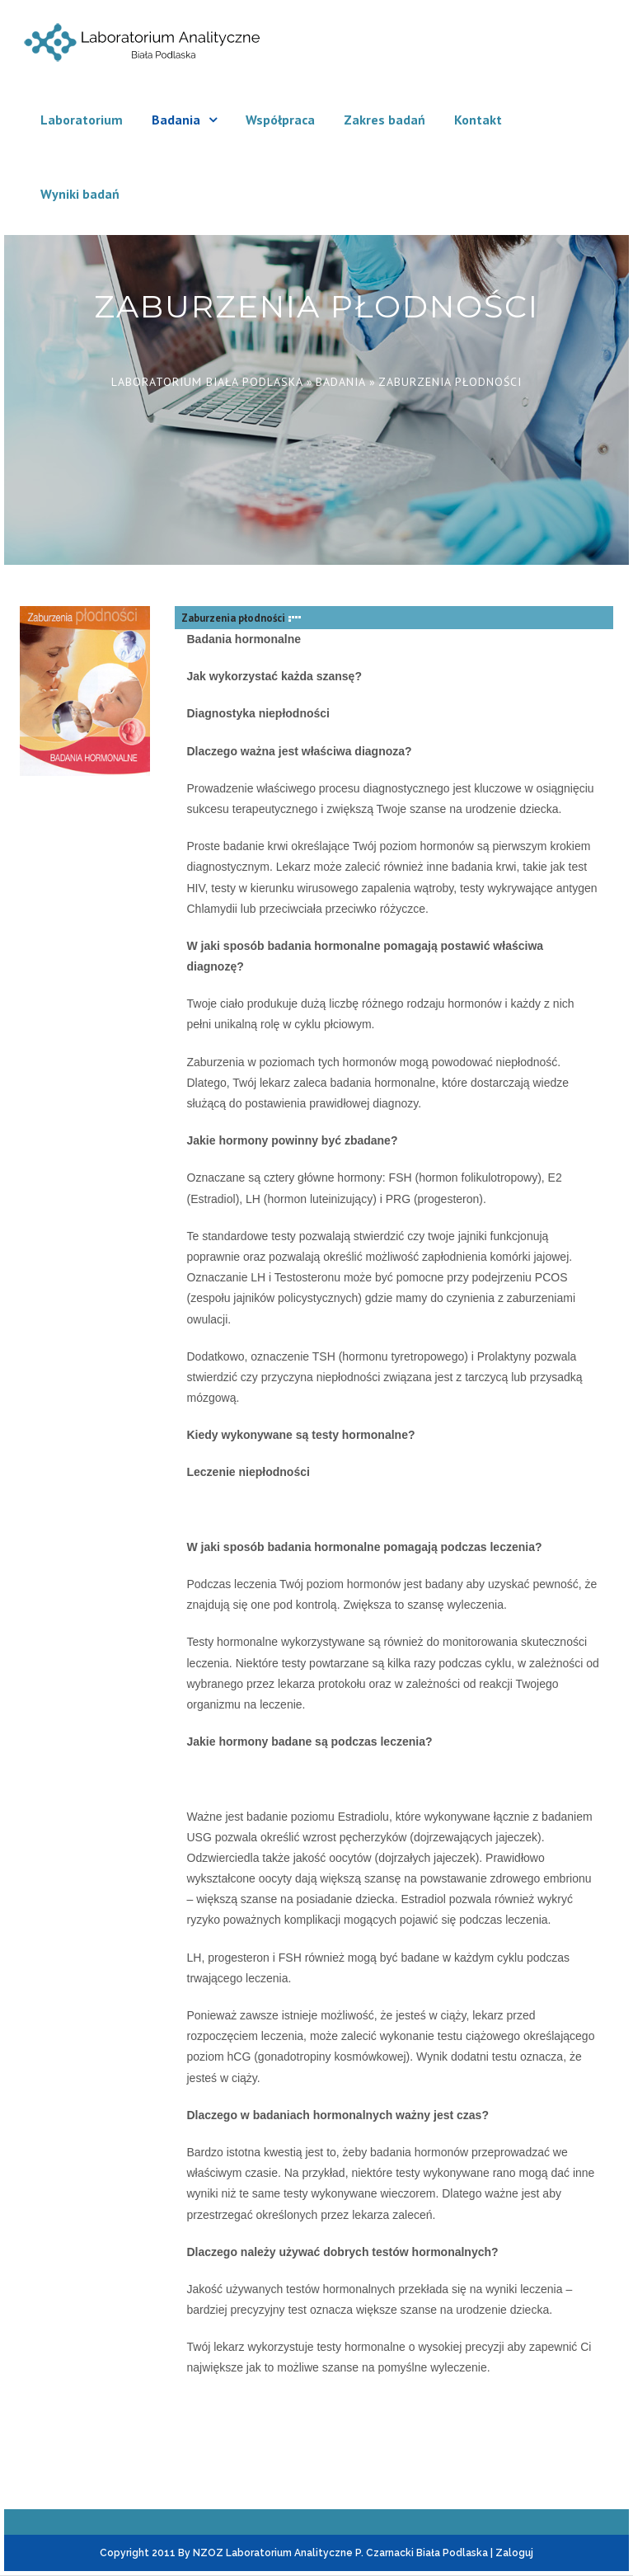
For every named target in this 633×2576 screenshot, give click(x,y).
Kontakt (478, 119)
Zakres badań (384, 119)
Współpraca (280, 119)
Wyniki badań (80, 194)
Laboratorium (81, 119)
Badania (176, 119)
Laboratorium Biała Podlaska (207, 381)
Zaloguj (514, 2553)
